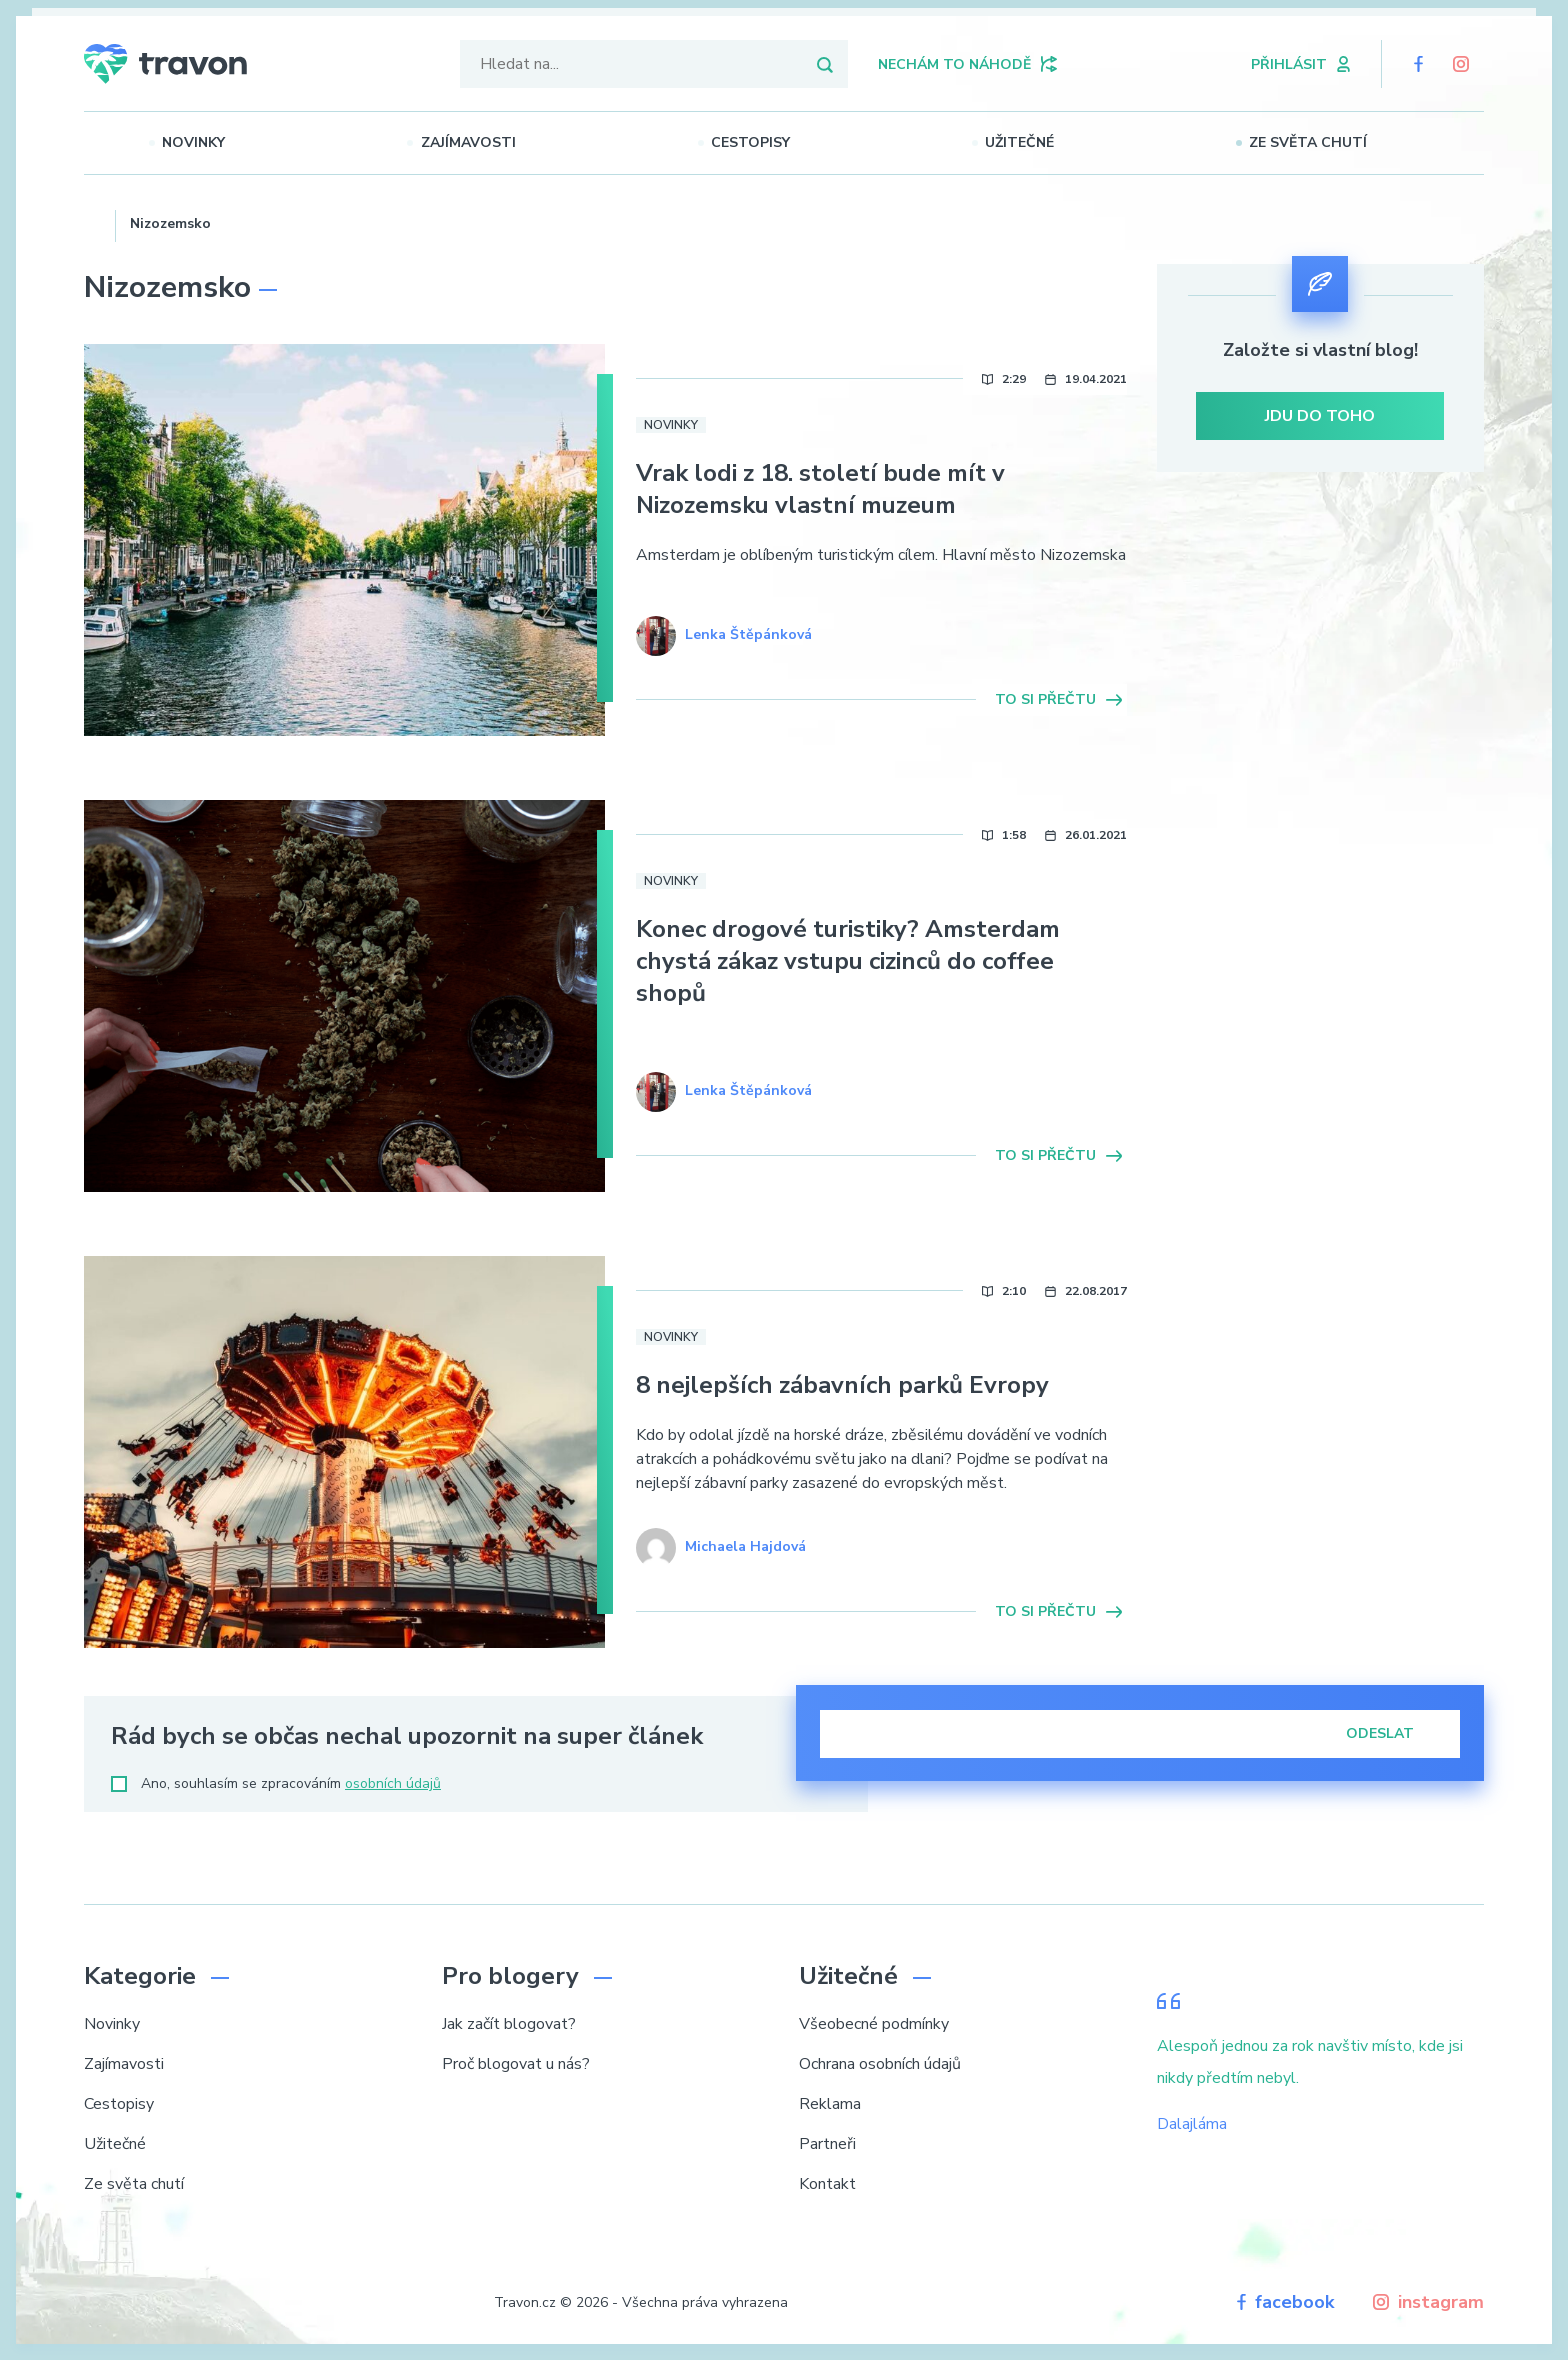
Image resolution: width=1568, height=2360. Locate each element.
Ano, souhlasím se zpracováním (276, 1783)
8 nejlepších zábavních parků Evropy (842, 1385)
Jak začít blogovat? (509, 2024)
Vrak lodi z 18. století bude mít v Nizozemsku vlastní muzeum (820, 489)
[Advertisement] (1321, 661)
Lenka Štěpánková (748, 634)
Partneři (827, 2144)
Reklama (830, 2104)
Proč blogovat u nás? (516, 2064)
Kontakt (827, 2184)
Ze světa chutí (1337, 142)
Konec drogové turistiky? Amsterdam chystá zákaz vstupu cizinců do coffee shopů (848, 961)
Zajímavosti (497, 142)
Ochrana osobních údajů (880, 2064)
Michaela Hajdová (745, 1546)
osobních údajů (393, 1783)
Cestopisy (779, 142)
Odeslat (1393, 1733)
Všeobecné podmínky (874, 2024)
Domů (92, 221)
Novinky (223, 142)
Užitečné (1048, 142)
